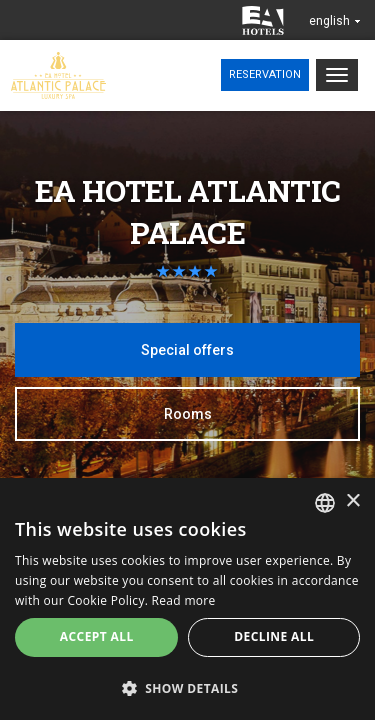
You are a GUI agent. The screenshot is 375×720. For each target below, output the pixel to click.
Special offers (187, 350)
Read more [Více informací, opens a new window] (184, 600)
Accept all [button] (97, 636)
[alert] (187, 599)
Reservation (265, 74)
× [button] (352, 501)
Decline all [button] (274, 636)
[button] (187, 687)
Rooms (188, 414)
